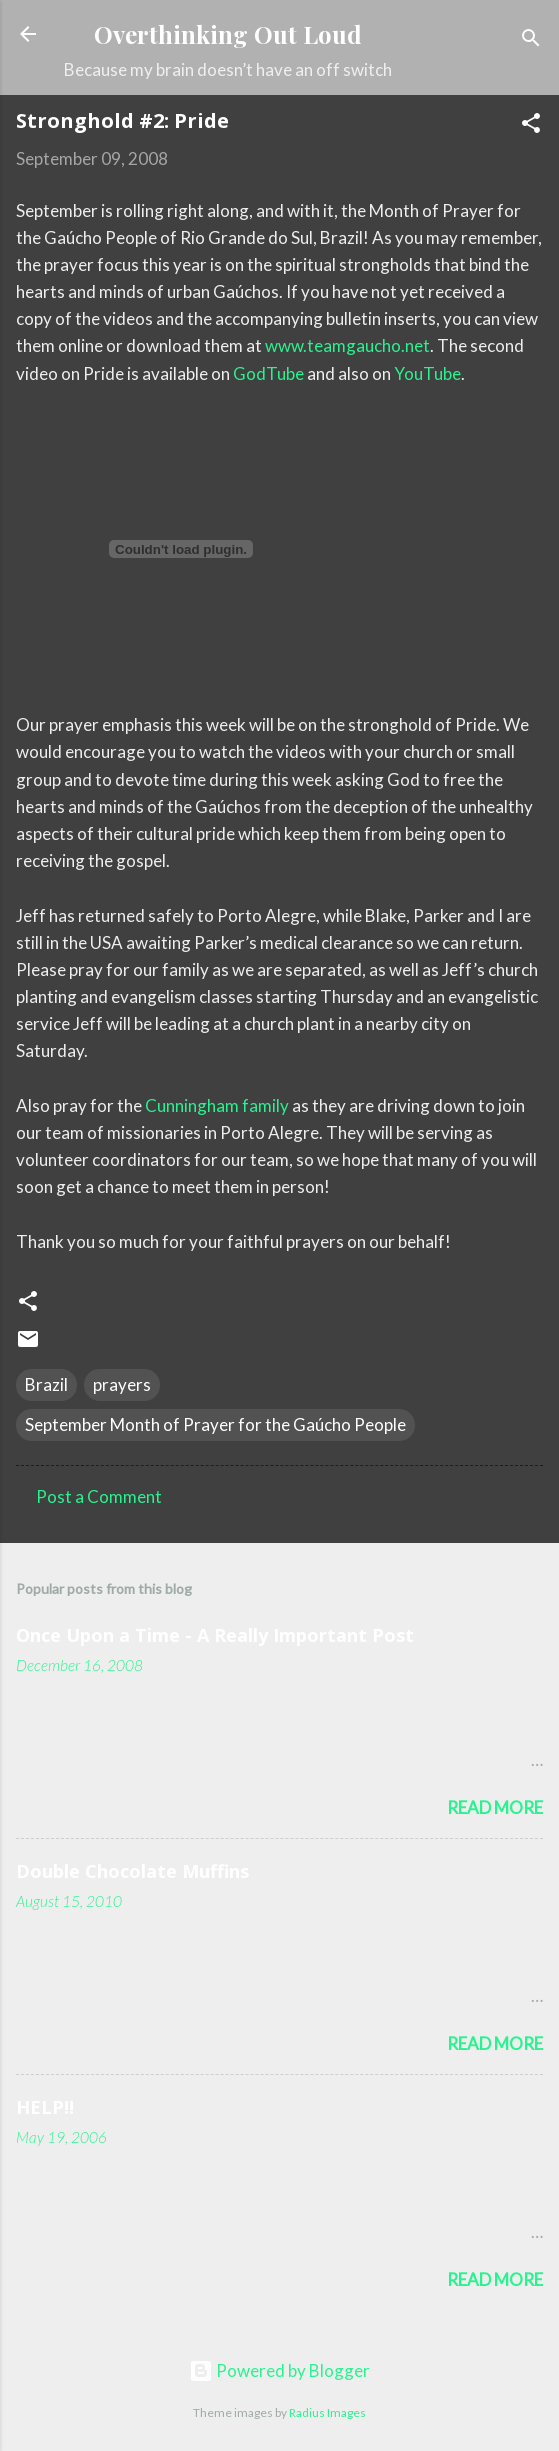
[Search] (531, 40)
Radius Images (327, 2412)
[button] (531, 126)
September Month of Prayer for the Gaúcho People (215, 1424)
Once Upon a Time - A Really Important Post (215, 1635)
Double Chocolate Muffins (132, 1871)
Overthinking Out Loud (228, 34)
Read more (495, 1807)
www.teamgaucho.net (347, 345)
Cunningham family (217, 1105)
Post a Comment (99, 1496)
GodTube (268, 373)
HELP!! (45, 2107)
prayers (122, 1384)
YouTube (427, 373)
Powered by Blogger (279, 2370)
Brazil (46, 1384)
